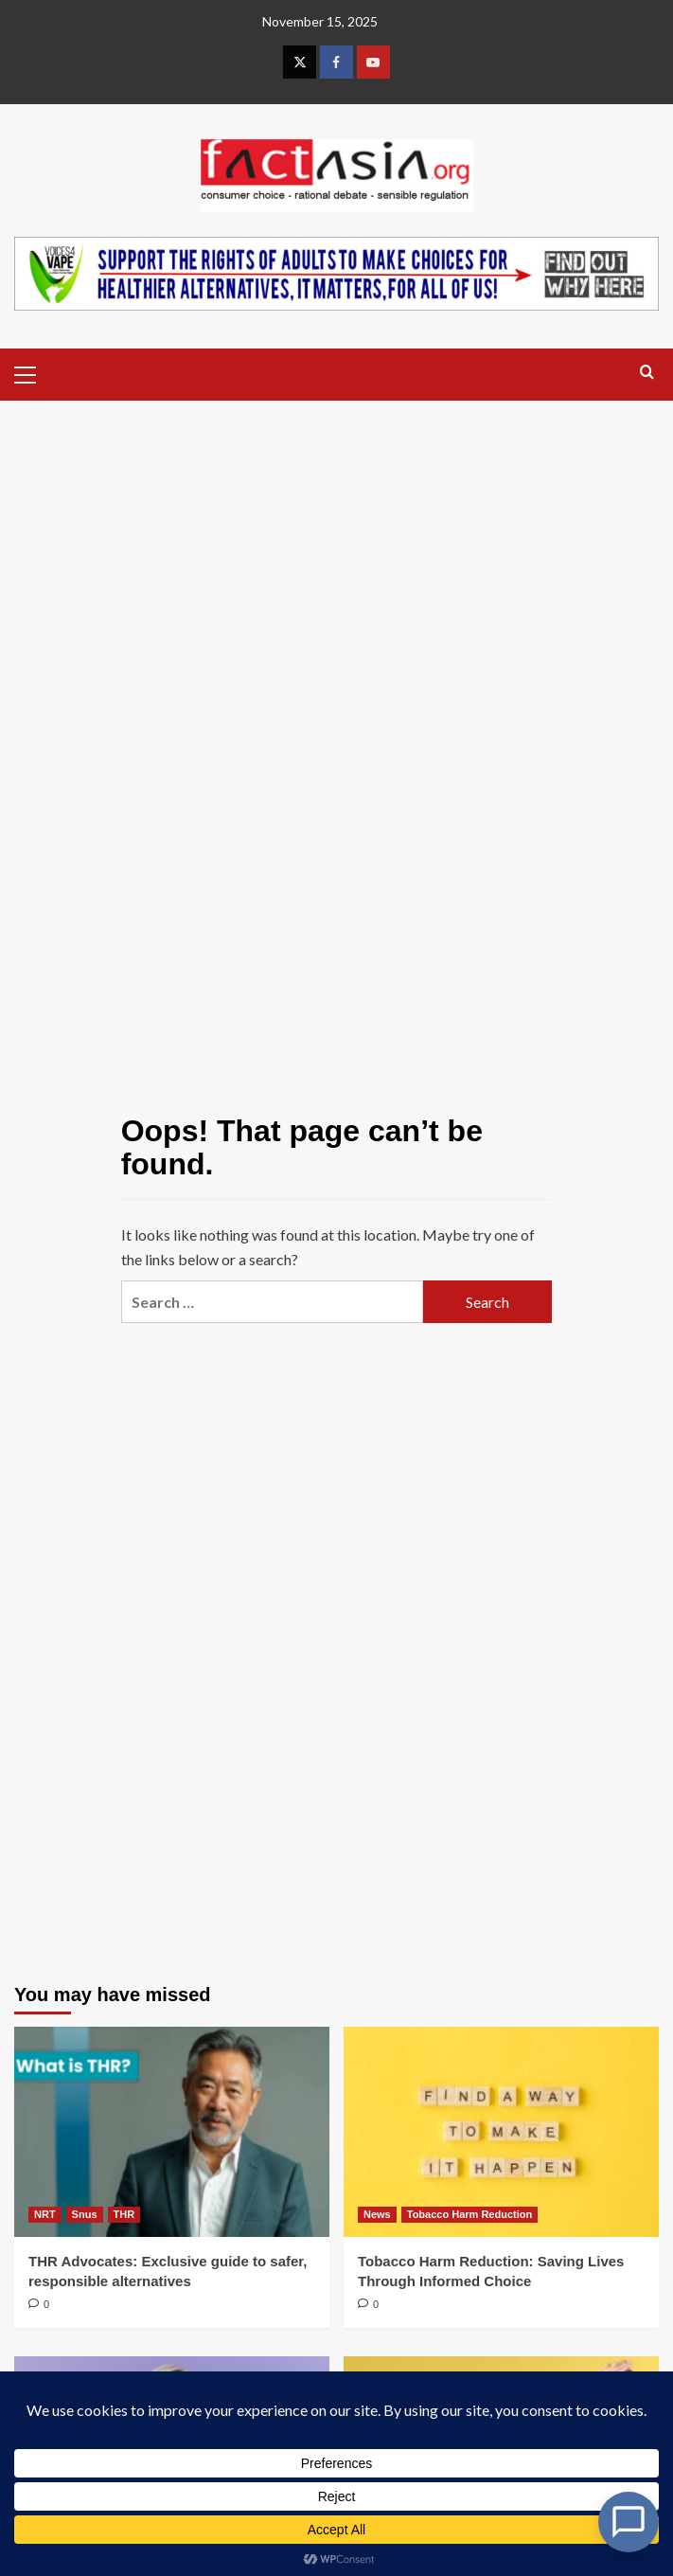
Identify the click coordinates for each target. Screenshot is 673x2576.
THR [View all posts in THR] (124, 2214)
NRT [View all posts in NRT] (45, 2214)
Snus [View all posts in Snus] (84, 2214)
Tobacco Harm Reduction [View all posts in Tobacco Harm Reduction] (469, 2214)
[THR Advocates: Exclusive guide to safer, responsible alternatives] (171, 2132)
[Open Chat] (628, 2522)
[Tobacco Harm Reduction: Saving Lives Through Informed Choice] (501, 2132)
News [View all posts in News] (377, 2214)
